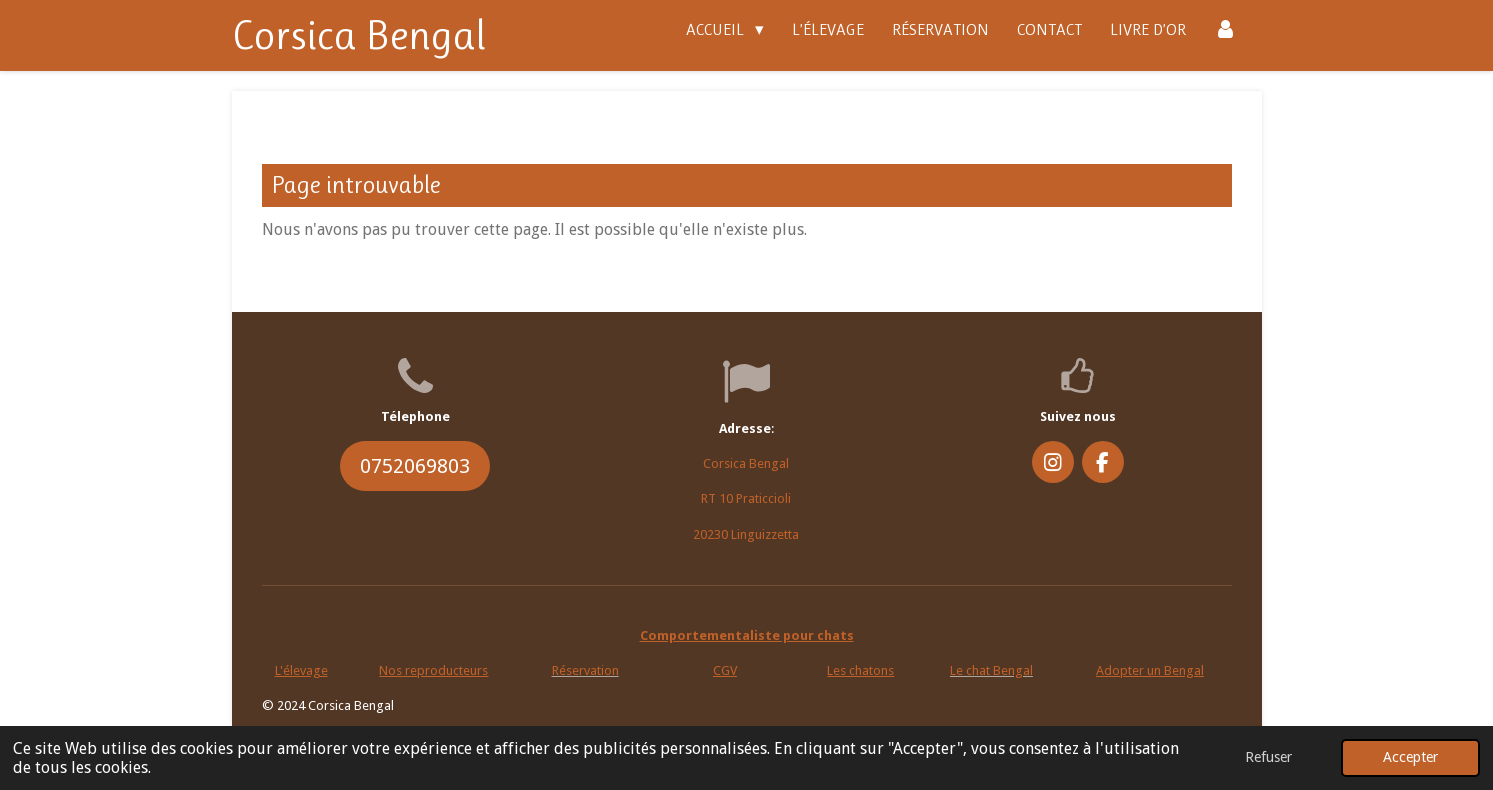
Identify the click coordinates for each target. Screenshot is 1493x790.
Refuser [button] (1268, 757)
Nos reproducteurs (433, 670)
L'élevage (301, 670)
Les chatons (860, 670)
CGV (725, 670)
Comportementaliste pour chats (747, 635)
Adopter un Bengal (1150, 670)
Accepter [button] (1410, 757)
